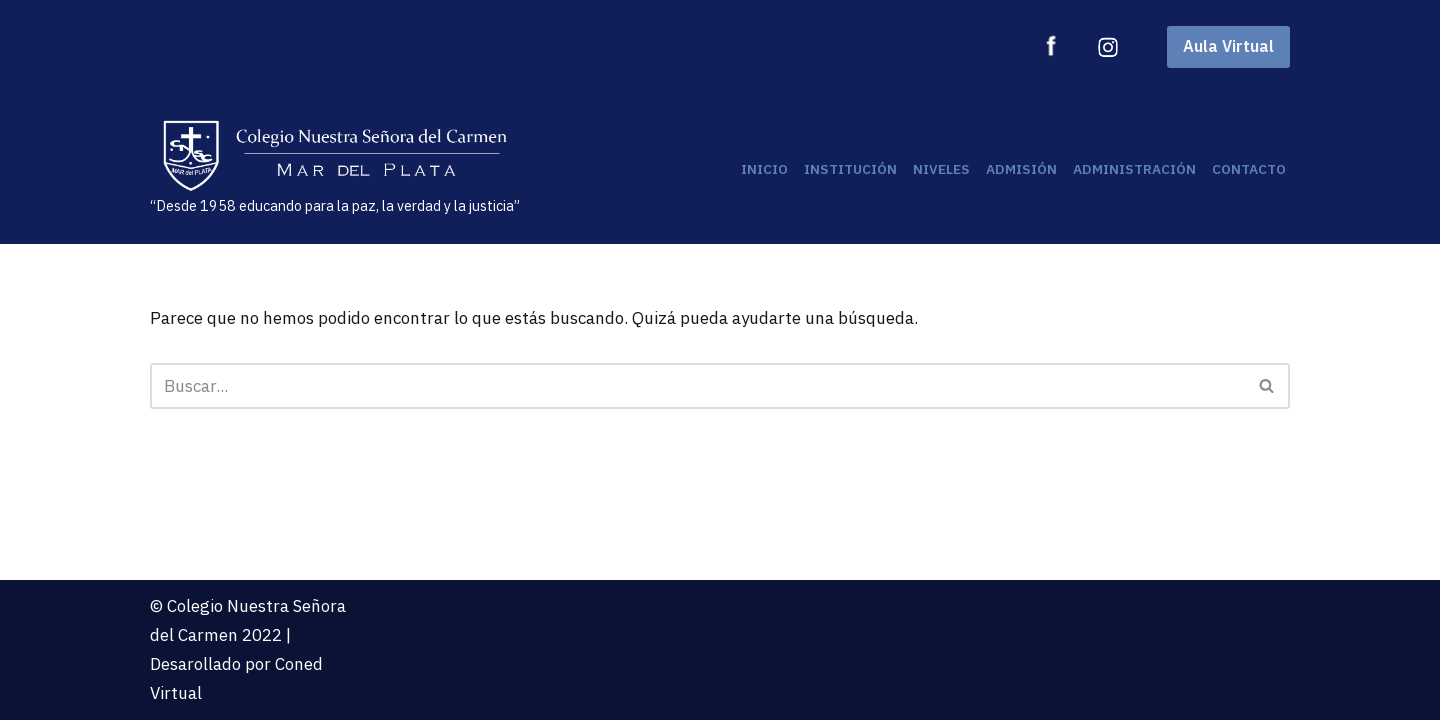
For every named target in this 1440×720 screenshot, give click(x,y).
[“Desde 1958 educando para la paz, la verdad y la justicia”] (335, 168)
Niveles (941, 169)
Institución (850, 169)
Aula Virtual (1228, 46)
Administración (1134, 169)
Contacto (1249, 169)
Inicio (764, 169)
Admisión (1021, 169)
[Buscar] (697, 386)
